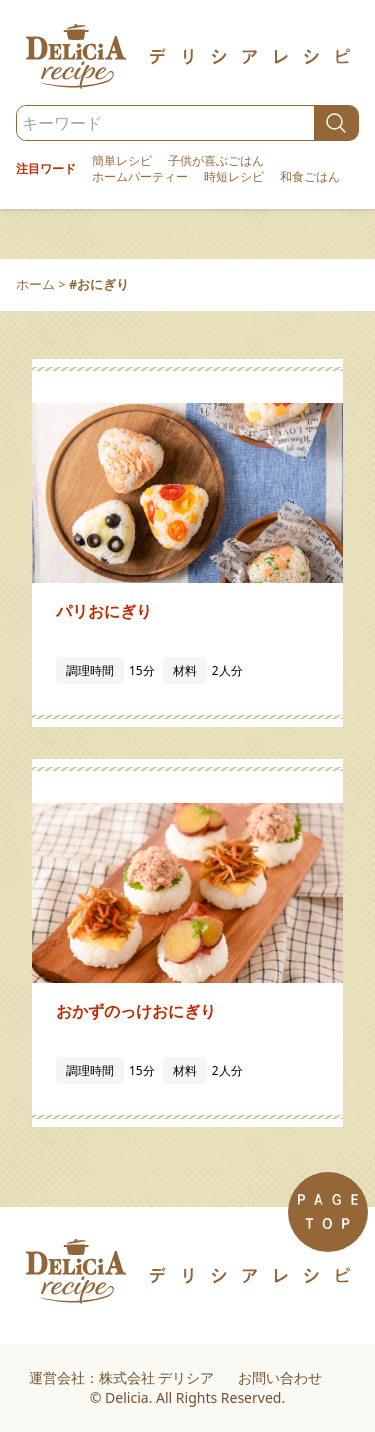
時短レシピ (234, 177)
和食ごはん (310, 177)
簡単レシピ (122, 161)
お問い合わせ (280, 1377)
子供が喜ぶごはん (216, 161)
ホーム (35, 284)
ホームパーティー (140, 177)
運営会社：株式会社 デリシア (122, 1377)
